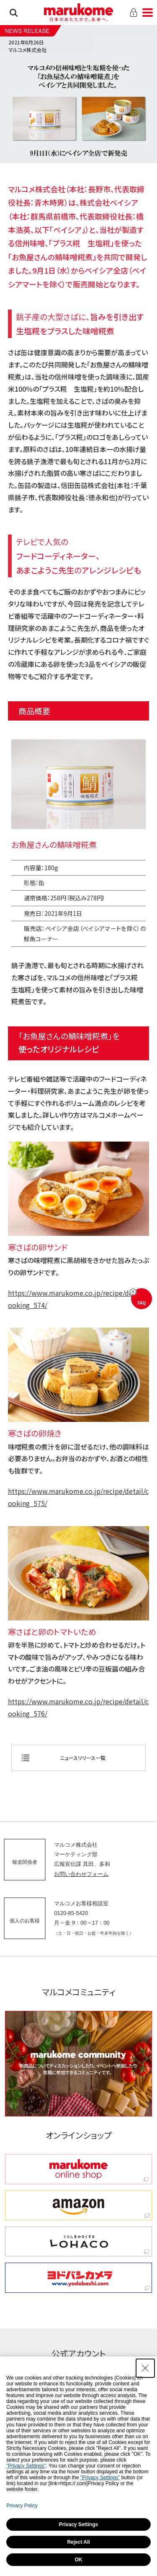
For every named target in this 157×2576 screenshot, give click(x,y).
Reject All (78, 2542)
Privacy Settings (78, 2524)
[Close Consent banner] (145, 2368)
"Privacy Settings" (26, 2466)
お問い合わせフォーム (81, 1874)
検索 (13, 12)
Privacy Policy (22, 2506)
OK (78, 2560)
